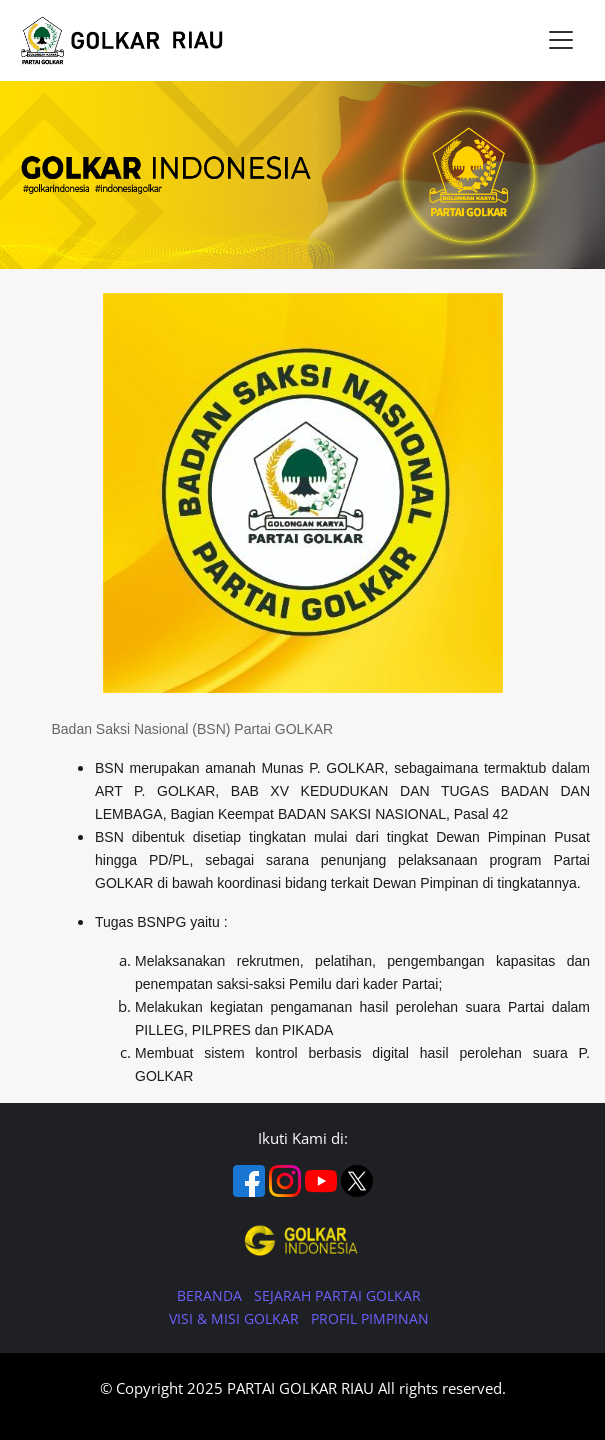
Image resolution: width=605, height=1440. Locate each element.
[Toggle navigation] (561, 40)
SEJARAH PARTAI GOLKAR (337, 1295)
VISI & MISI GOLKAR (236, 1318)
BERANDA (211, 1295)
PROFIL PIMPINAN (370, 1318)
